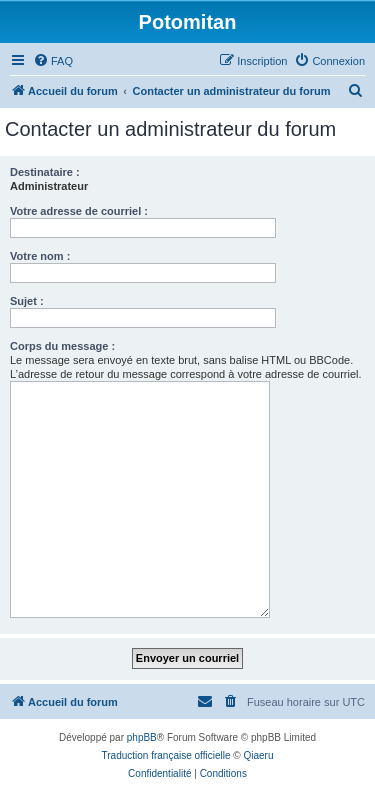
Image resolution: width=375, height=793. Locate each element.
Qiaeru (258, 755)
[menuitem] (53, 61)
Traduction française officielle (166, 755)
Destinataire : (45, 172)
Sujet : (27, 301)
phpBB (142, 737)
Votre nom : (40, 256)
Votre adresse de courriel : (79, 211)
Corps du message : (62, 346)
